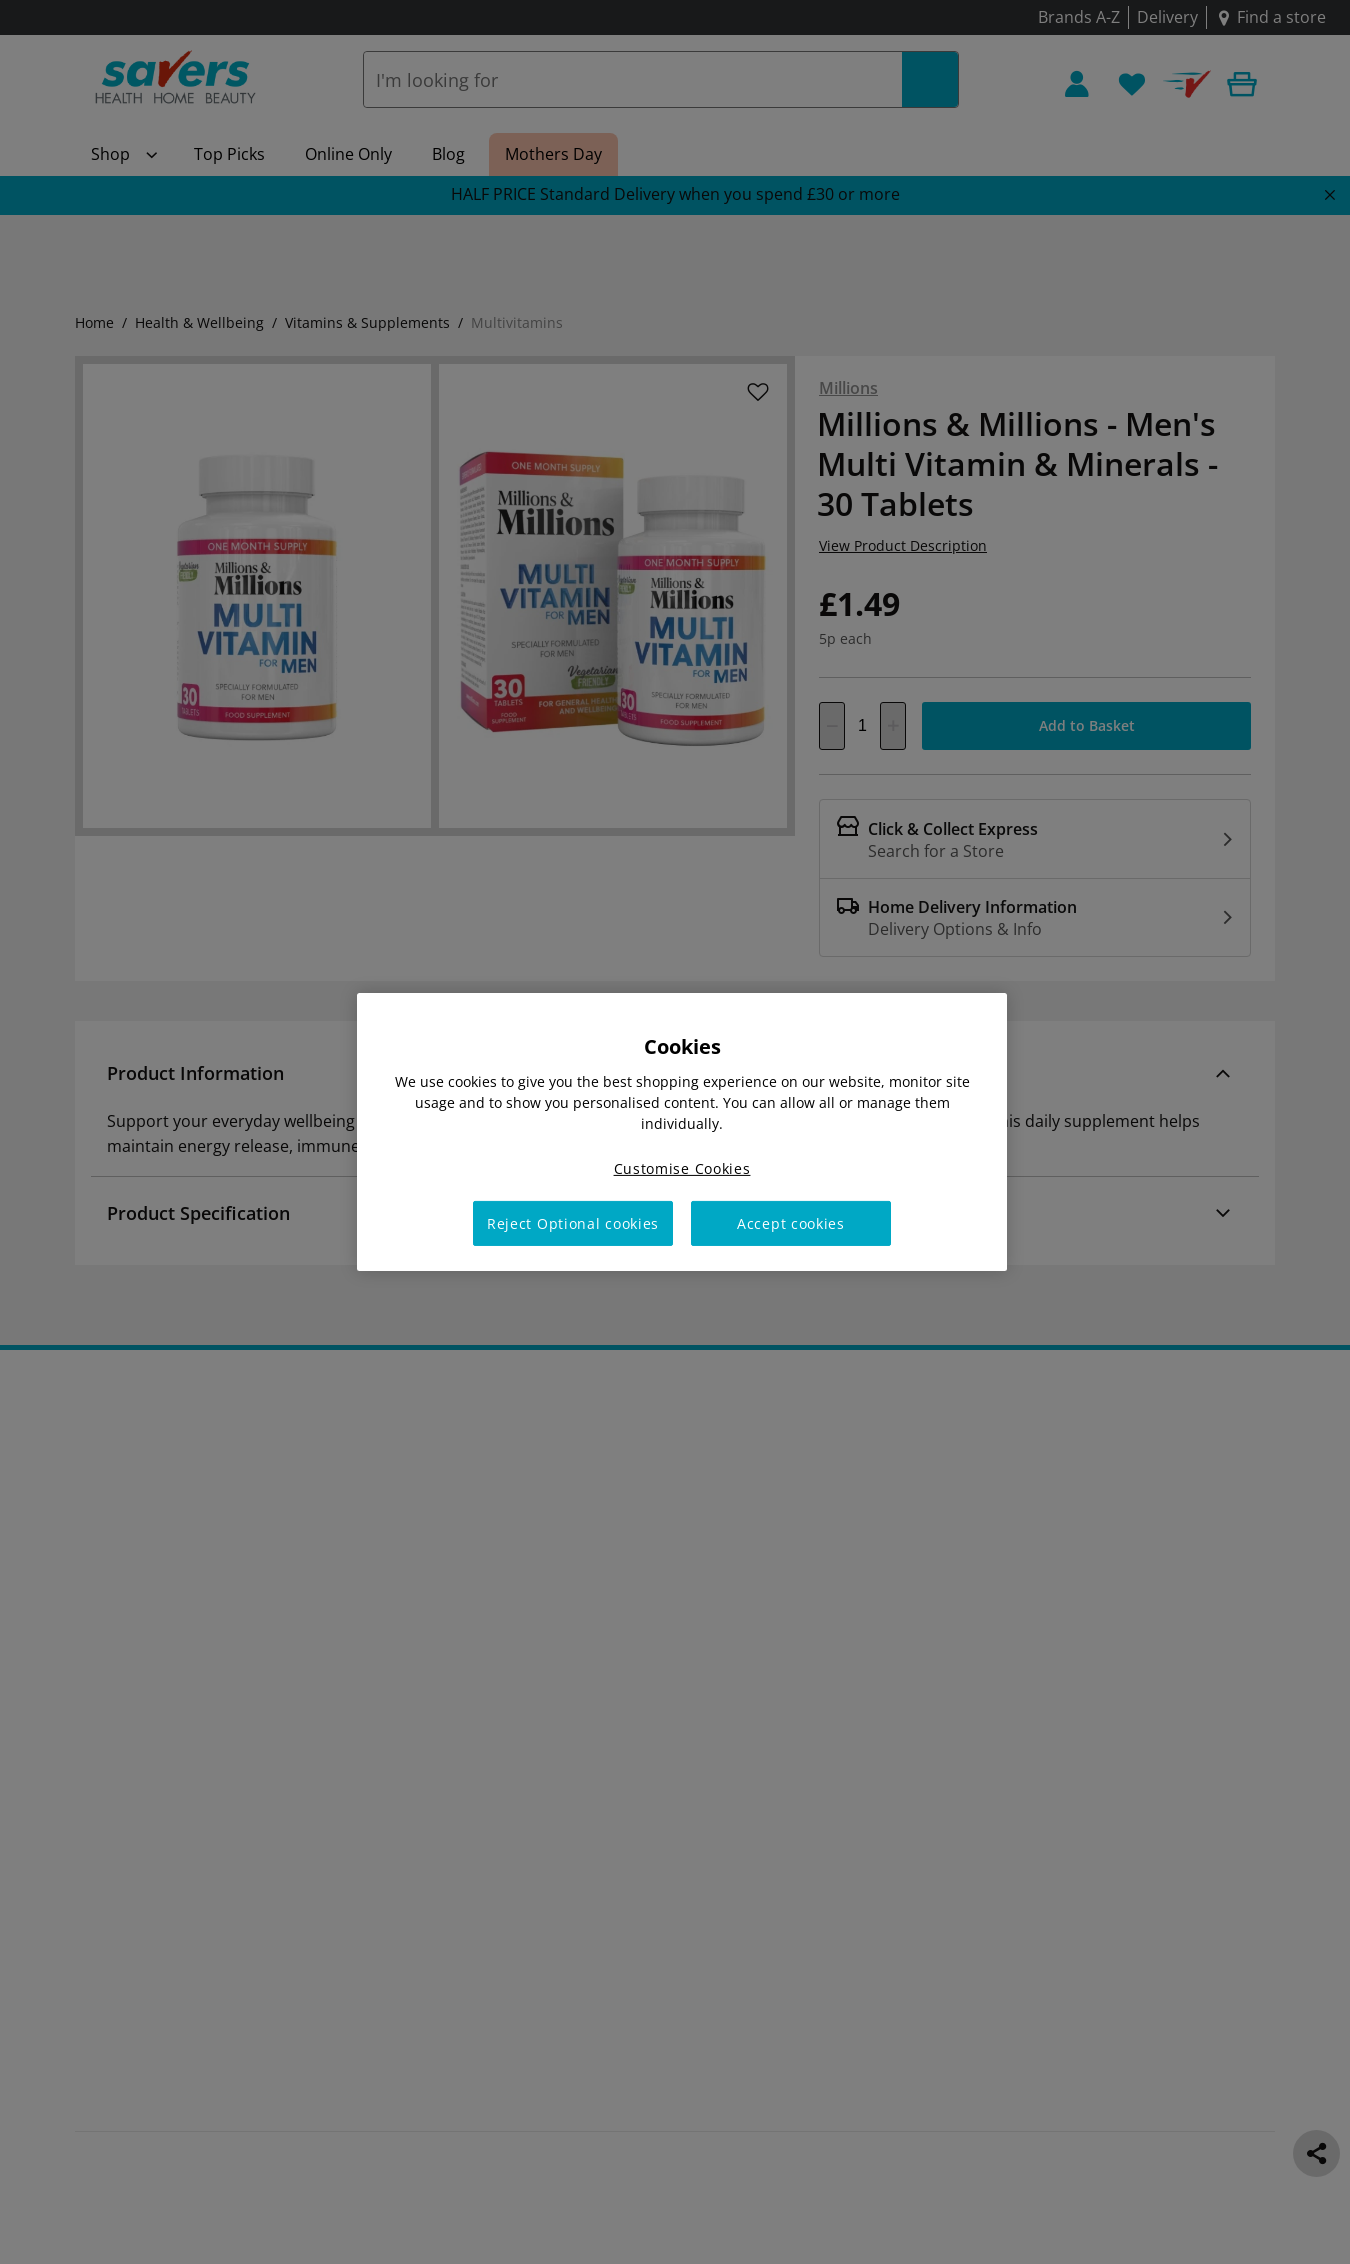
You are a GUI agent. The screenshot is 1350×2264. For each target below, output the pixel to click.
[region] (682, 1132)
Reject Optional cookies (573, 1223)
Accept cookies (791, 1223)
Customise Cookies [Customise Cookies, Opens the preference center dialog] (682, 1168)
